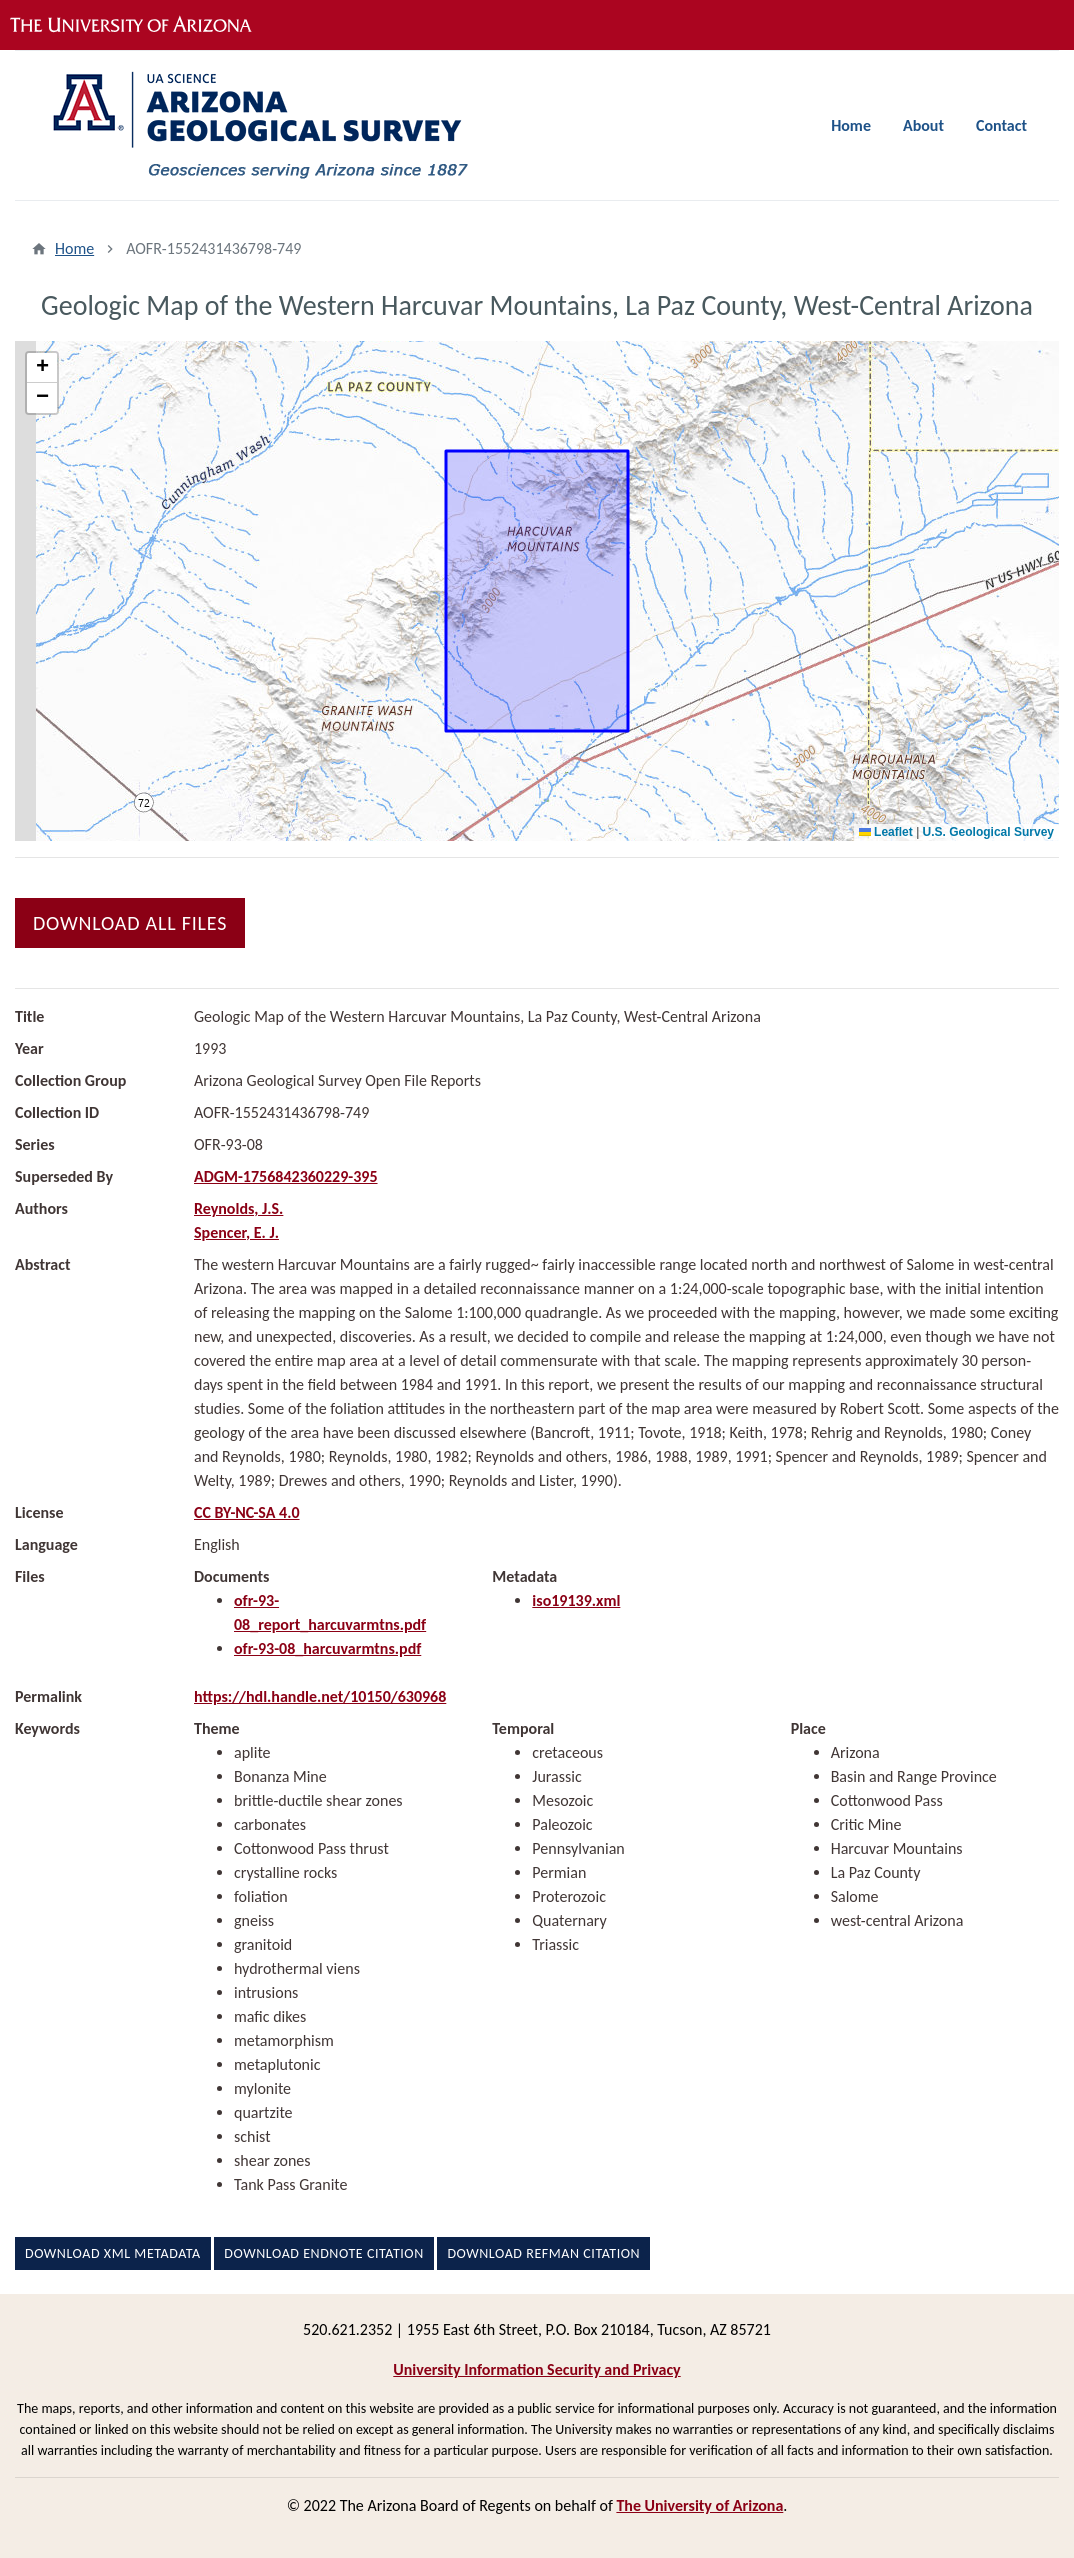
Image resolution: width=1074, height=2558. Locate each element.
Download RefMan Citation (543, 2253)
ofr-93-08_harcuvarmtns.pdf (327, 1648)
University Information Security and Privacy (536, 2369)
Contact (1001, 125)
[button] (42, 368)
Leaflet (886, 832)
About (923, 125)
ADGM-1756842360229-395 (286, 1176)
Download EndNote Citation (323, 2253)
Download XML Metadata (113, 2253)
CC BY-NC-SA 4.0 (247, 1512)
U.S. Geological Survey (988, 832)
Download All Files (130, 923)
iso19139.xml (576, 1600)
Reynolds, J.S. (238, 1208)
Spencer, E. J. (236, 1232)
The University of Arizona (699, 2505)
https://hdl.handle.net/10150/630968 (320, 1696)
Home (851, 125)
